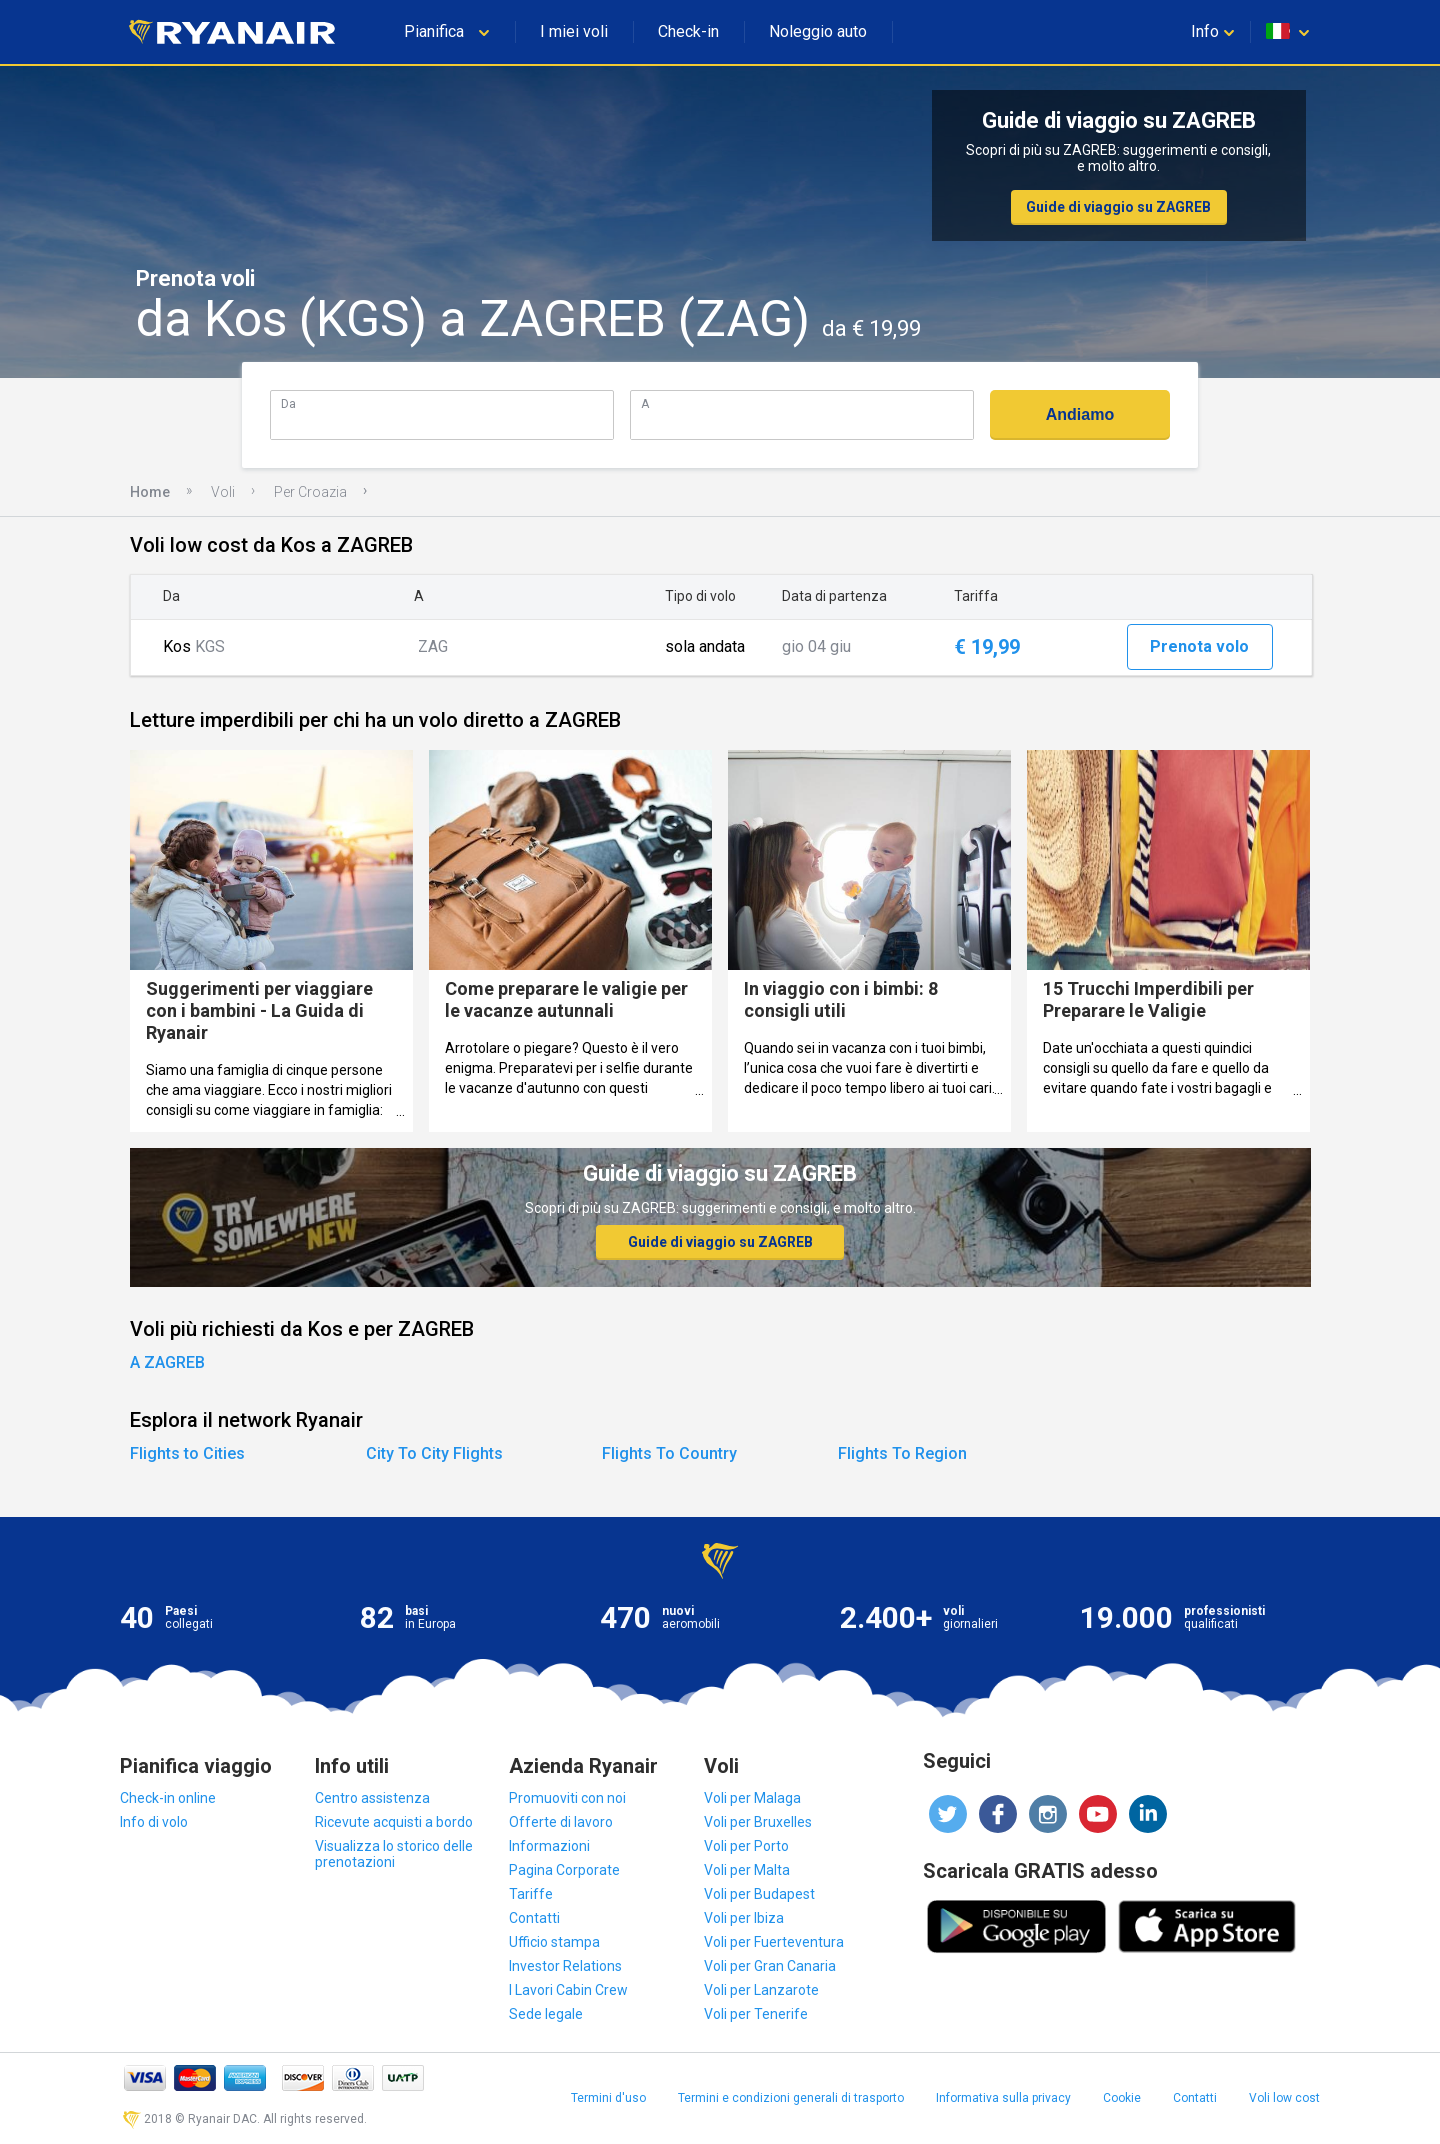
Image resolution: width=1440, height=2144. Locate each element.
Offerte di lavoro (561, 1822)
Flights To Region (902, 1453)
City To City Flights (434, 1453)
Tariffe (531, 1894)
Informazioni (549, 1846)
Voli (223, 492)
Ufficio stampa (554, 1942)
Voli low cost (1284, 2098)
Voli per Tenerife (756, 2014)
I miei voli (574, 31)
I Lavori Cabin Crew (568, 1990)
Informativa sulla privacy (1003, 2098)
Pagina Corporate (564, 1870)
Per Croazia (310, 492)
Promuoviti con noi (567, 1798)
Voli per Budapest (759, 1894)
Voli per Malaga (752, 1798)
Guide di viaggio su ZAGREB (1118, 207)
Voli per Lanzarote (761, 1990)
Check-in (688, 31)
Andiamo (1080, 414)
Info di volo (154, 1822)
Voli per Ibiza (744, 1918)
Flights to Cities (187, 1453)
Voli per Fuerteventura (774, 1942)
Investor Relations (565, 1966)
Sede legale (546, 2014)
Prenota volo (1199, 646)
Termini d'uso (608, 2098)
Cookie (1122, 2098)
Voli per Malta (747, 1870)
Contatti (534, 1918)
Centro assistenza (372, 1798)
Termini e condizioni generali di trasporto (791, 2098)
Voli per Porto (746, 1846)
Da (288, 403)
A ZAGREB (167, 1362)
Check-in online (168, 1798)
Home (150, 492)
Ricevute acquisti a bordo (394, 1822)
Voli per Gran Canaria (770, 1966)
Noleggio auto (818, 31)
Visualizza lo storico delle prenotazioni (394, 1854)
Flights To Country (669, 1453)
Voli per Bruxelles (758, 1822)
